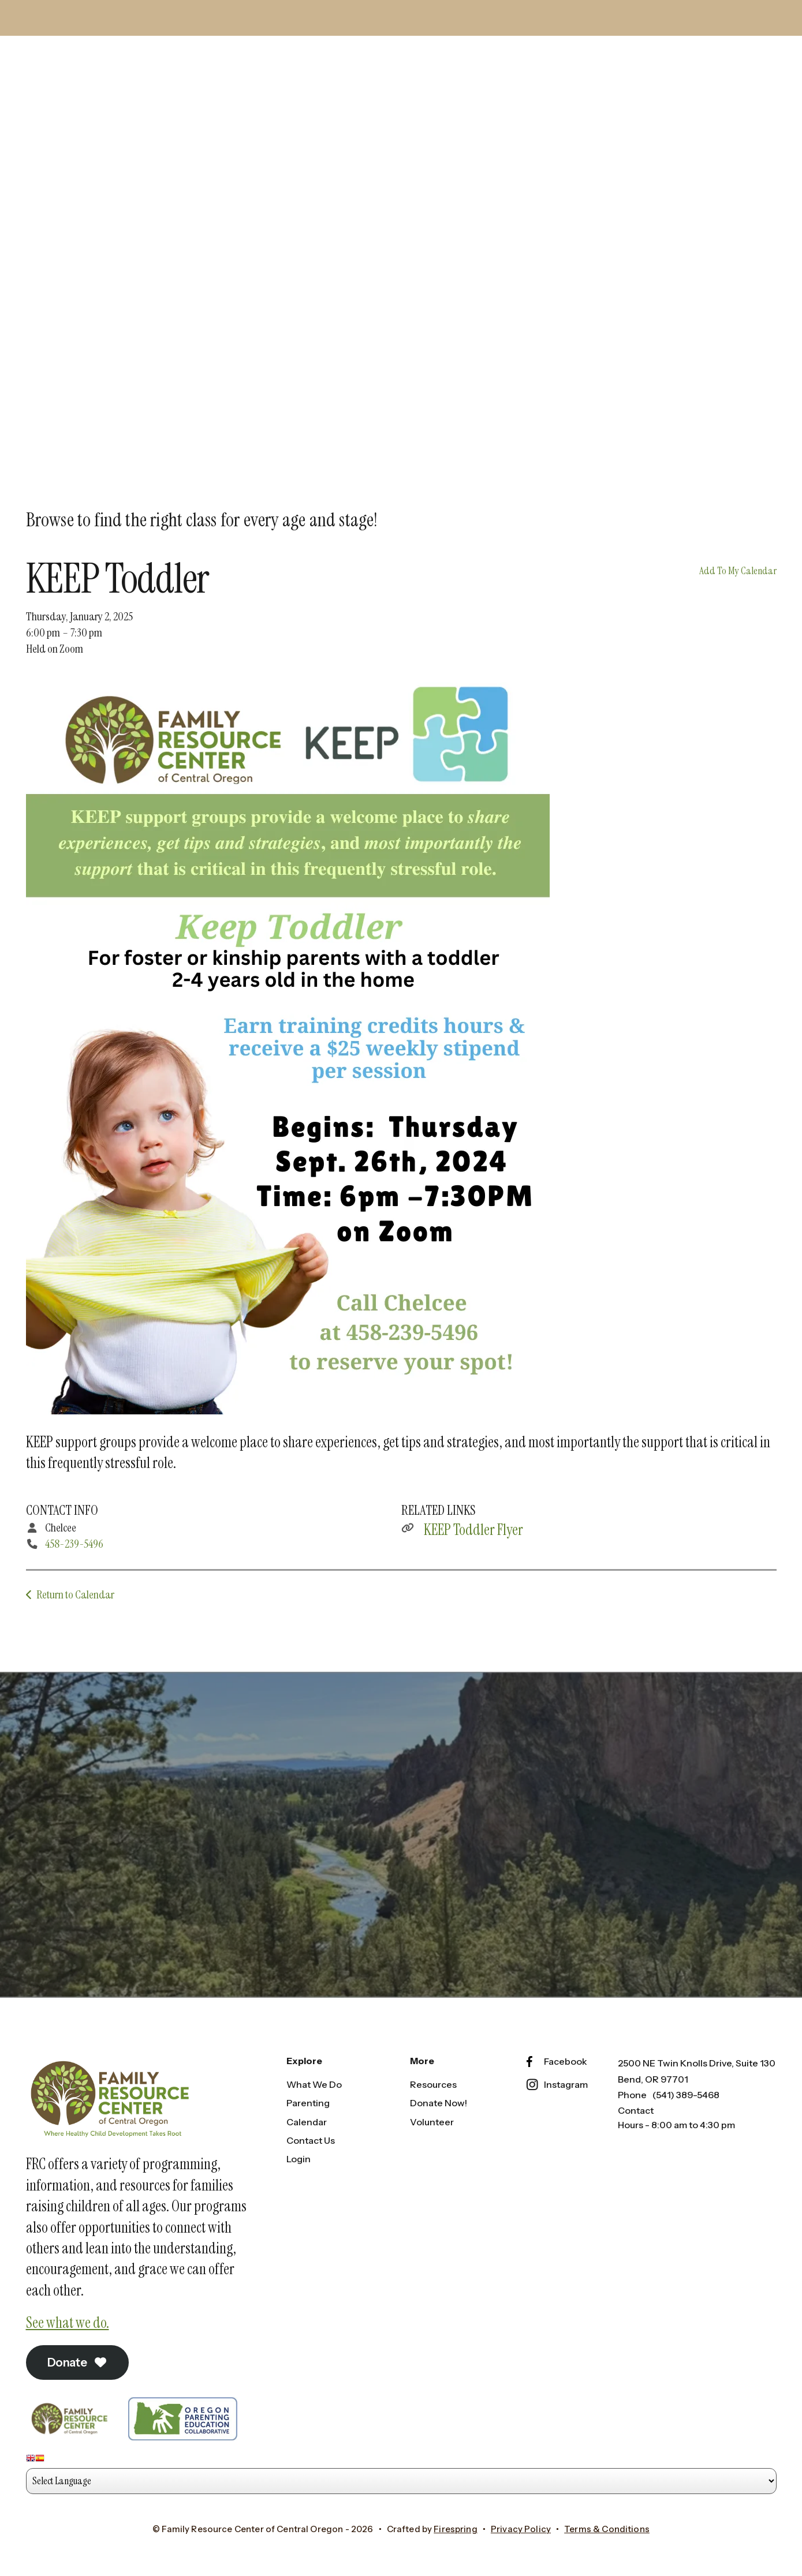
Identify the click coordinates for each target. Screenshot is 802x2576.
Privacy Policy (521, 2528)
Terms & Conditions (607, 2528)
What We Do (314, 2084)
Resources (433, 2084)
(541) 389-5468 (685, 2095)
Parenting (308, 2103)
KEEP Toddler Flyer (473, 1530)
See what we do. (67, 2322)
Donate (77, 2362)
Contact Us (310, 2140)
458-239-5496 (74, 1543)
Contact (636, 2110)
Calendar (306, 2122)
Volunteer (432, 2122)
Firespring (456, 2528)
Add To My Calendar (738, 570)
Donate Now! (438, 2103)
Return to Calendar (75, 1594)
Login (298, 2159)
